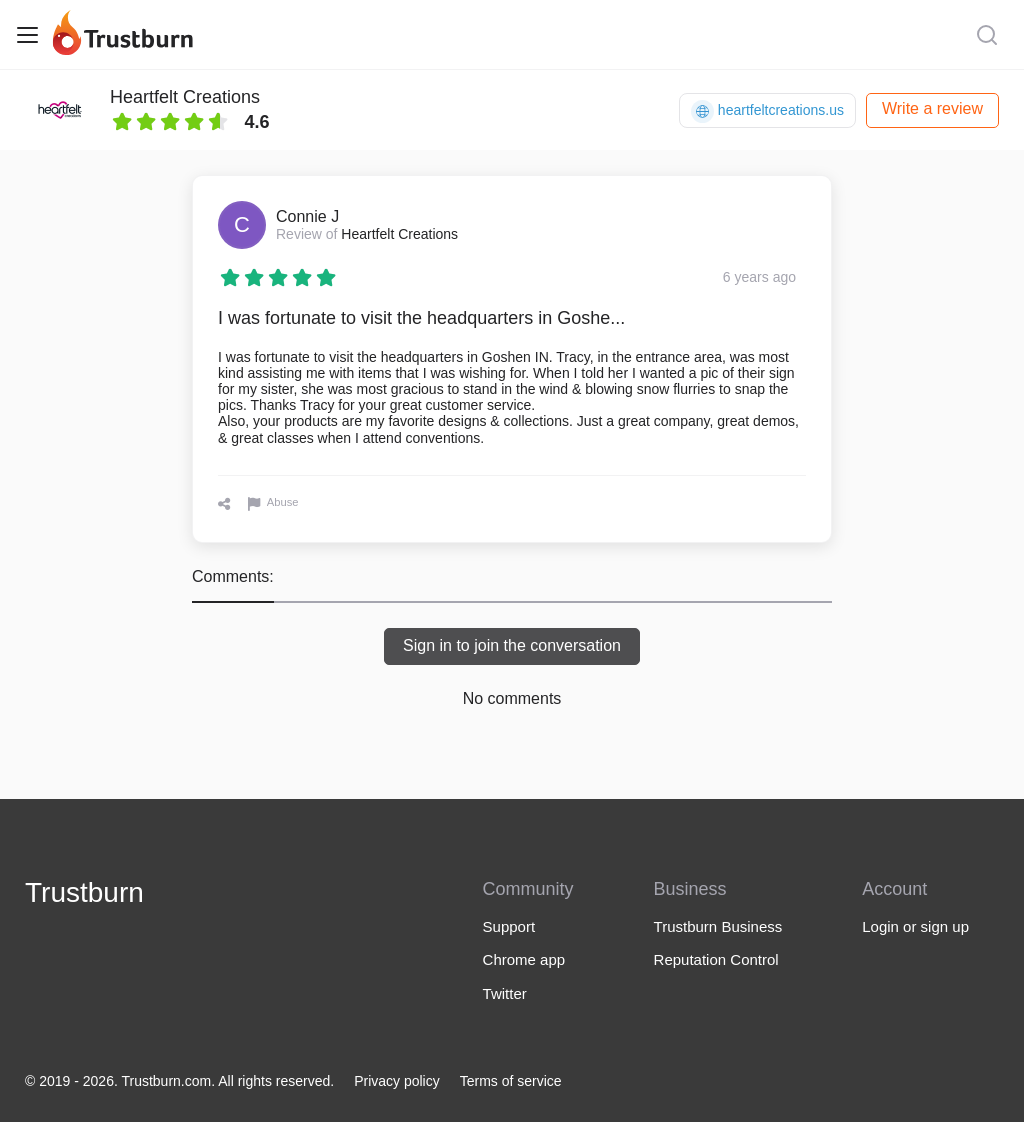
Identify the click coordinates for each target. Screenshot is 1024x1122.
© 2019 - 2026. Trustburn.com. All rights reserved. (179, 1081)
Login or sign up (915, 926)
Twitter (505, 993)
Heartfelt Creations (185, 97)
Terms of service (511, 1081)
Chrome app (524, 959)
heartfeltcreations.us (767, 111)
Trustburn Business (718, 926)
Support (509, 926)
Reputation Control (716, 959)
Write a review (932, 108)
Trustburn (84, 892)
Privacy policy (397, 1081)
